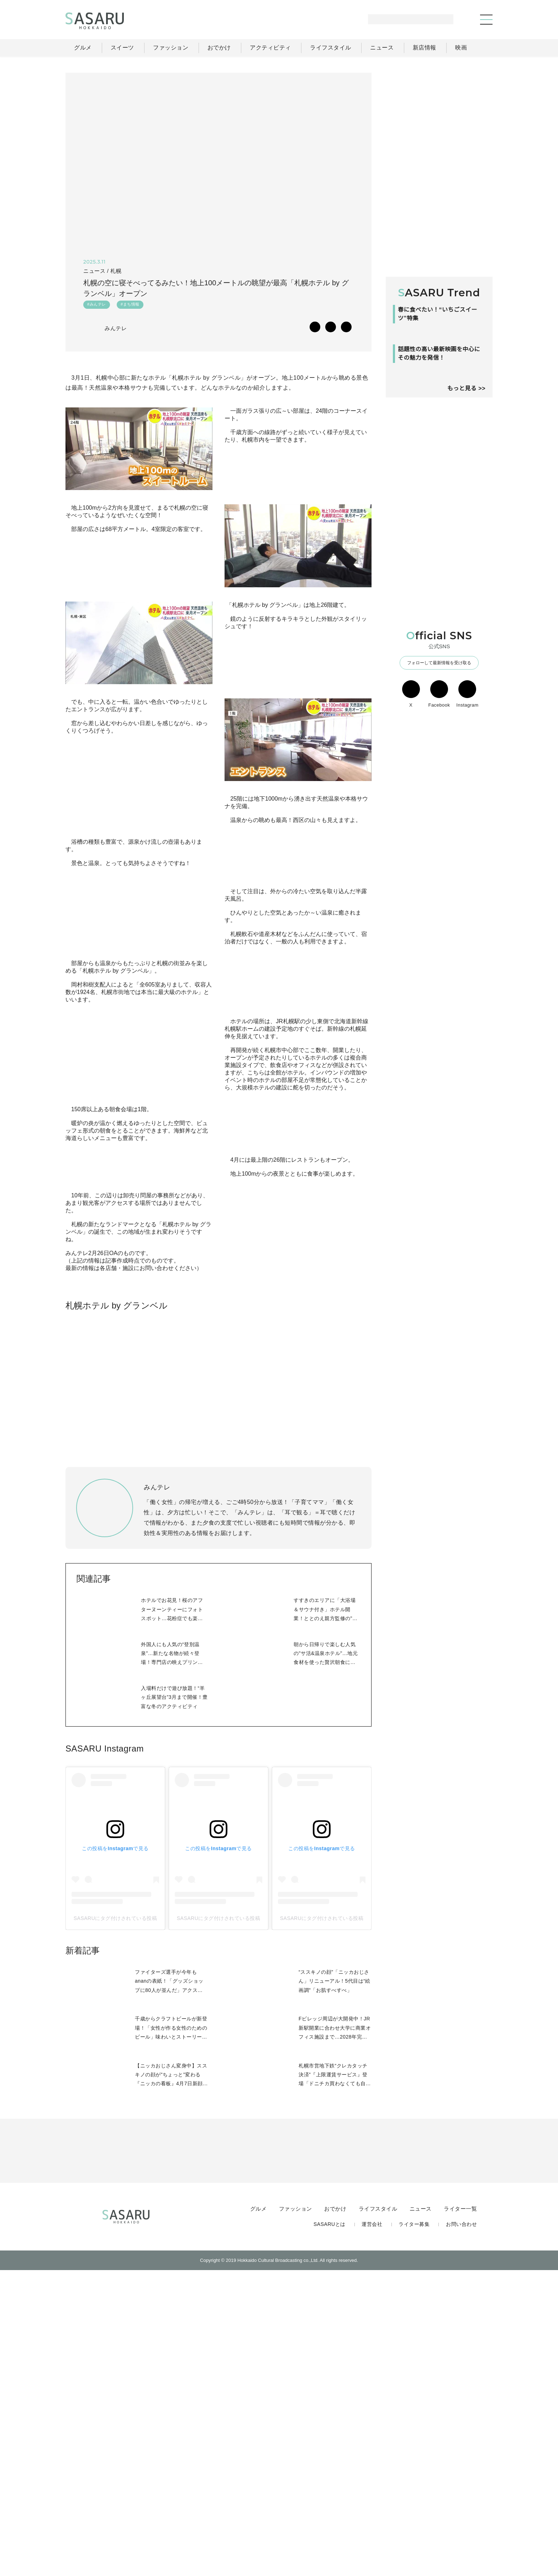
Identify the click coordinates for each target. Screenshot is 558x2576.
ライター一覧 (460, 2513)
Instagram (467, 785)
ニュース (421, 2513)
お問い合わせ (461, 2529)
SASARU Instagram (104, 2053)
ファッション (297, 2513)
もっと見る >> (466, 479)
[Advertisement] (439, 117)
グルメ (260, 2513)
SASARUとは (331, 2529)
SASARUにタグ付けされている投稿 (115, 2223)
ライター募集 (414, 2529)
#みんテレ (96, 306)
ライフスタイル (379, 2513)
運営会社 (372, 2529)
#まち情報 (130, 306)
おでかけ (337, 2513)
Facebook (439, 785)
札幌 (115, 271)
